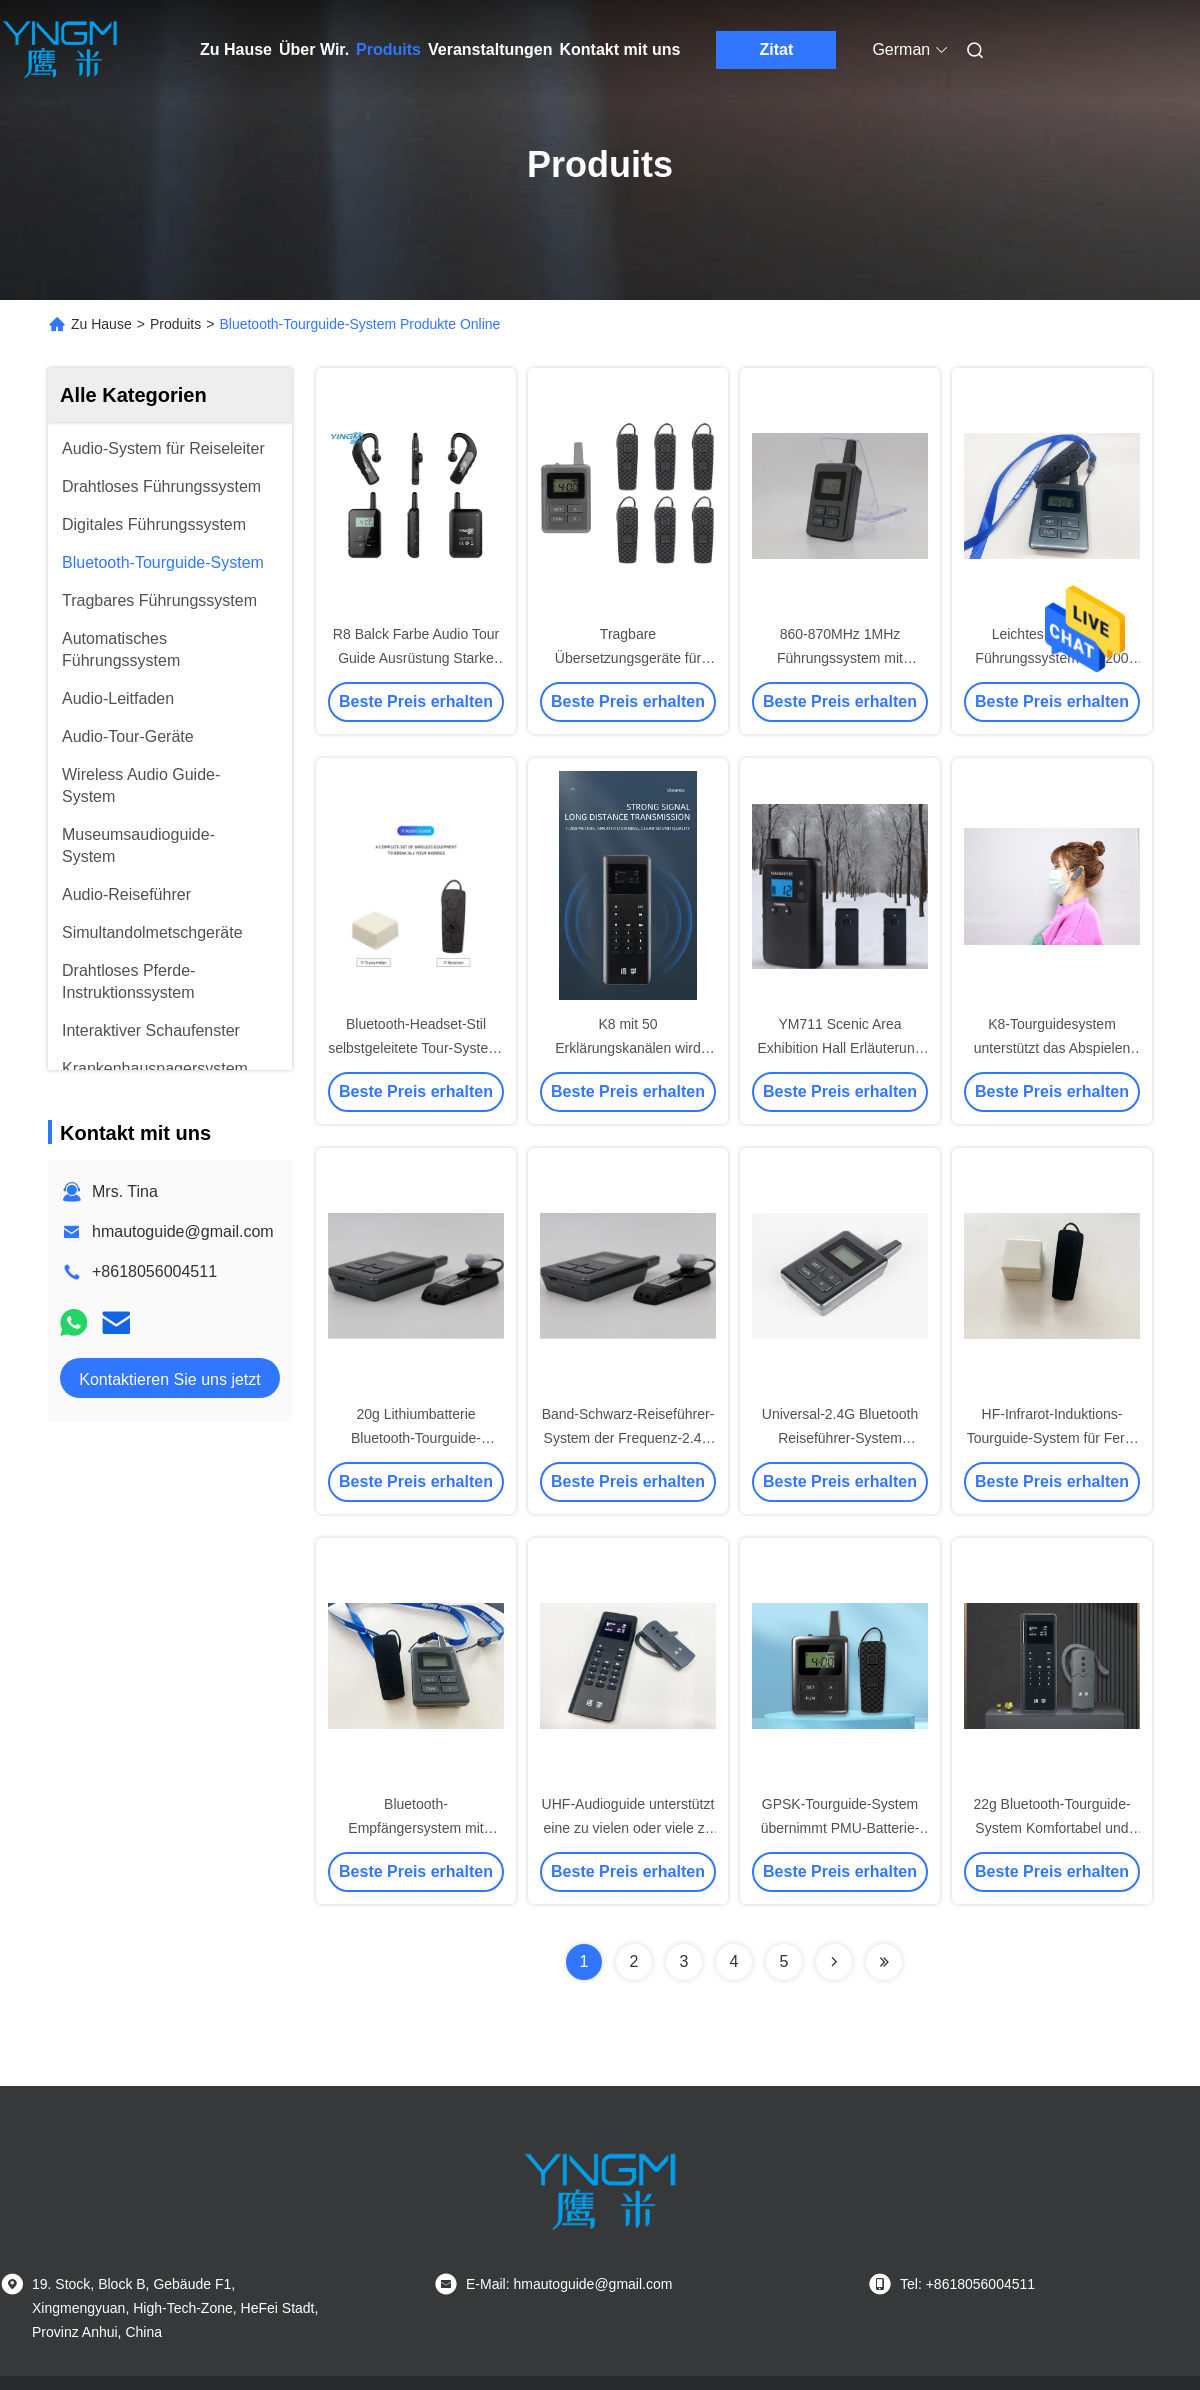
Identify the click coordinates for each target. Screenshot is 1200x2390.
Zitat (776, 49)
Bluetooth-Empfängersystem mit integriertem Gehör (415, 1828)
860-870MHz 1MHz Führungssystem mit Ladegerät (840, 658)
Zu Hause (236, 49)
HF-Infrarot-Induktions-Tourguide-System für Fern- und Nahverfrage (1052, 1438)
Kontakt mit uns (619, 49)
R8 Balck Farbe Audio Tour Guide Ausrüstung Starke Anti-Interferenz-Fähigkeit (416, 658)
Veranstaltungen (490, 49)
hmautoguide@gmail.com (183, 1231)
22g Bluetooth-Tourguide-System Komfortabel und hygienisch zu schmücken (1052, 1828)
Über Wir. (314, 49)
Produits (388, 49)
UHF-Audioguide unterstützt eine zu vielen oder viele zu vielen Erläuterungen (628, 1828)
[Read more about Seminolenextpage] (834, 1962)
